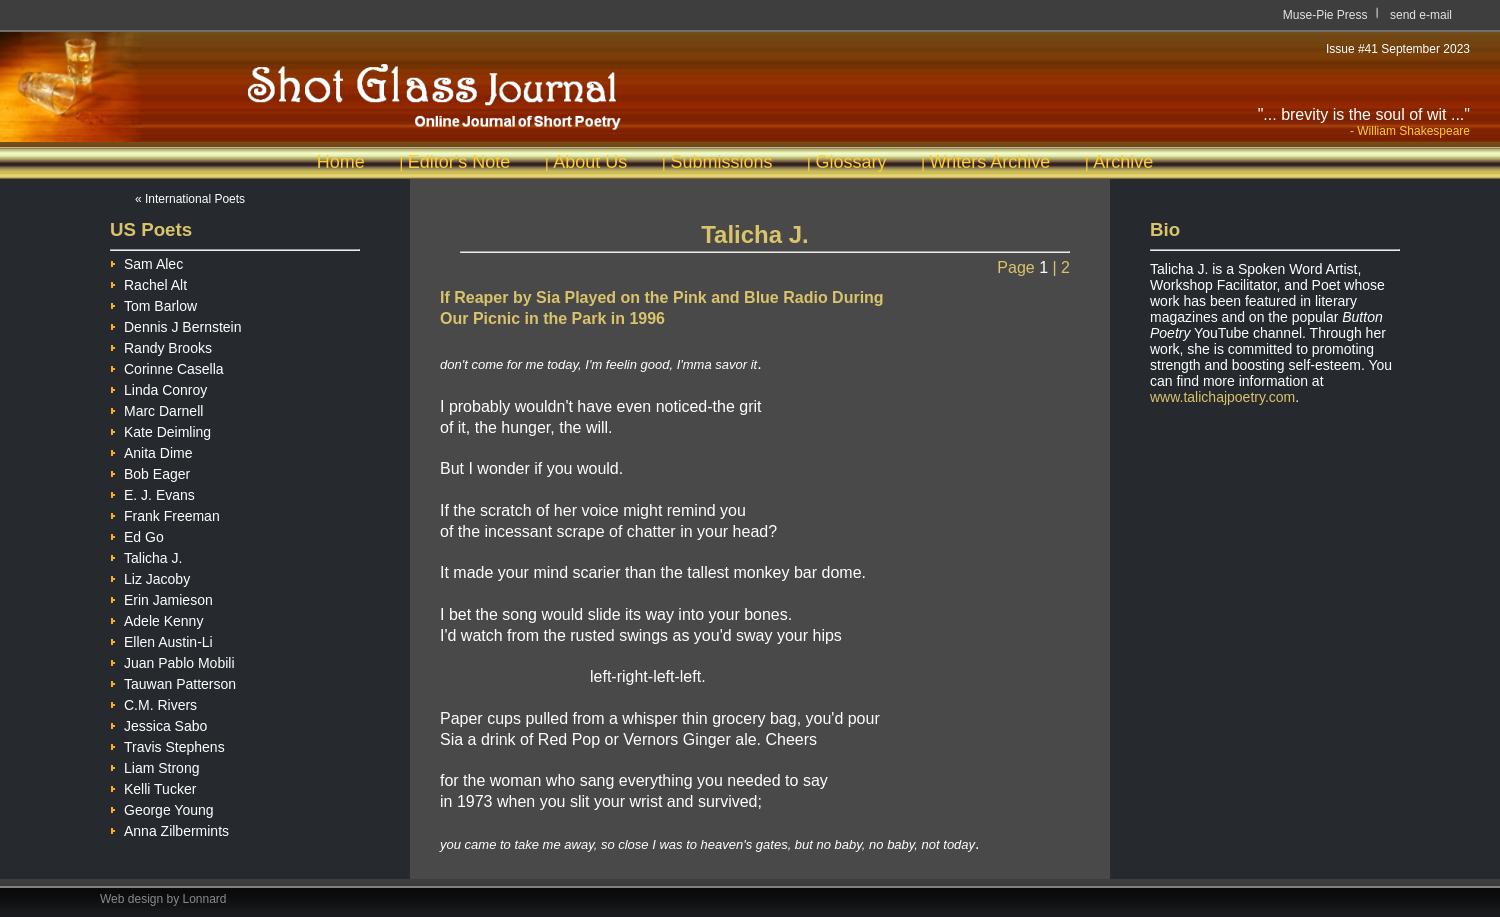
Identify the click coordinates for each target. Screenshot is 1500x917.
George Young (162, 807)
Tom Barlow (153, 303)
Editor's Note (459, 162)
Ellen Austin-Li (161, 639)
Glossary (850, 162)
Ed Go (137, 534)
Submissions (721, 162)
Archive (1123, 162)
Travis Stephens (167, 744)
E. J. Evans (152, 492)
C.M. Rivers (153, 702)
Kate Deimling (160, 429)
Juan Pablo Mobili (172, 660)
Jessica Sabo (158, 723)
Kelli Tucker (153, 786)
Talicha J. (146, 555)
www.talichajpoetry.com (1222, 397)
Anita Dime (151, 450)
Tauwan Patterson (173, 681)
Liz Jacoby (150, 576)
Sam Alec (146, 261)
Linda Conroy (158, 387)
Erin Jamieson (161, 597)
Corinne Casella (167, 366)
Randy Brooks (161, 345)
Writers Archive (990, 162)
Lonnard (205, 899)
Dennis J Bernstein (176, 324)
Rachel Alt (148, 282)
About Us (590, 162)
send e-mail (1421, 15)
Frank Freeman (165, 513)
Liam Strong (154, 765)
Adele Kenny (156, 618)
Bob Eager (150, 471)
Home (341, 162)
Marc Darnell (156, 408)
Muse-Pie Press (1325, 15)
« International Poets (190, 199)
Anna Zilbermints (169, 828)
